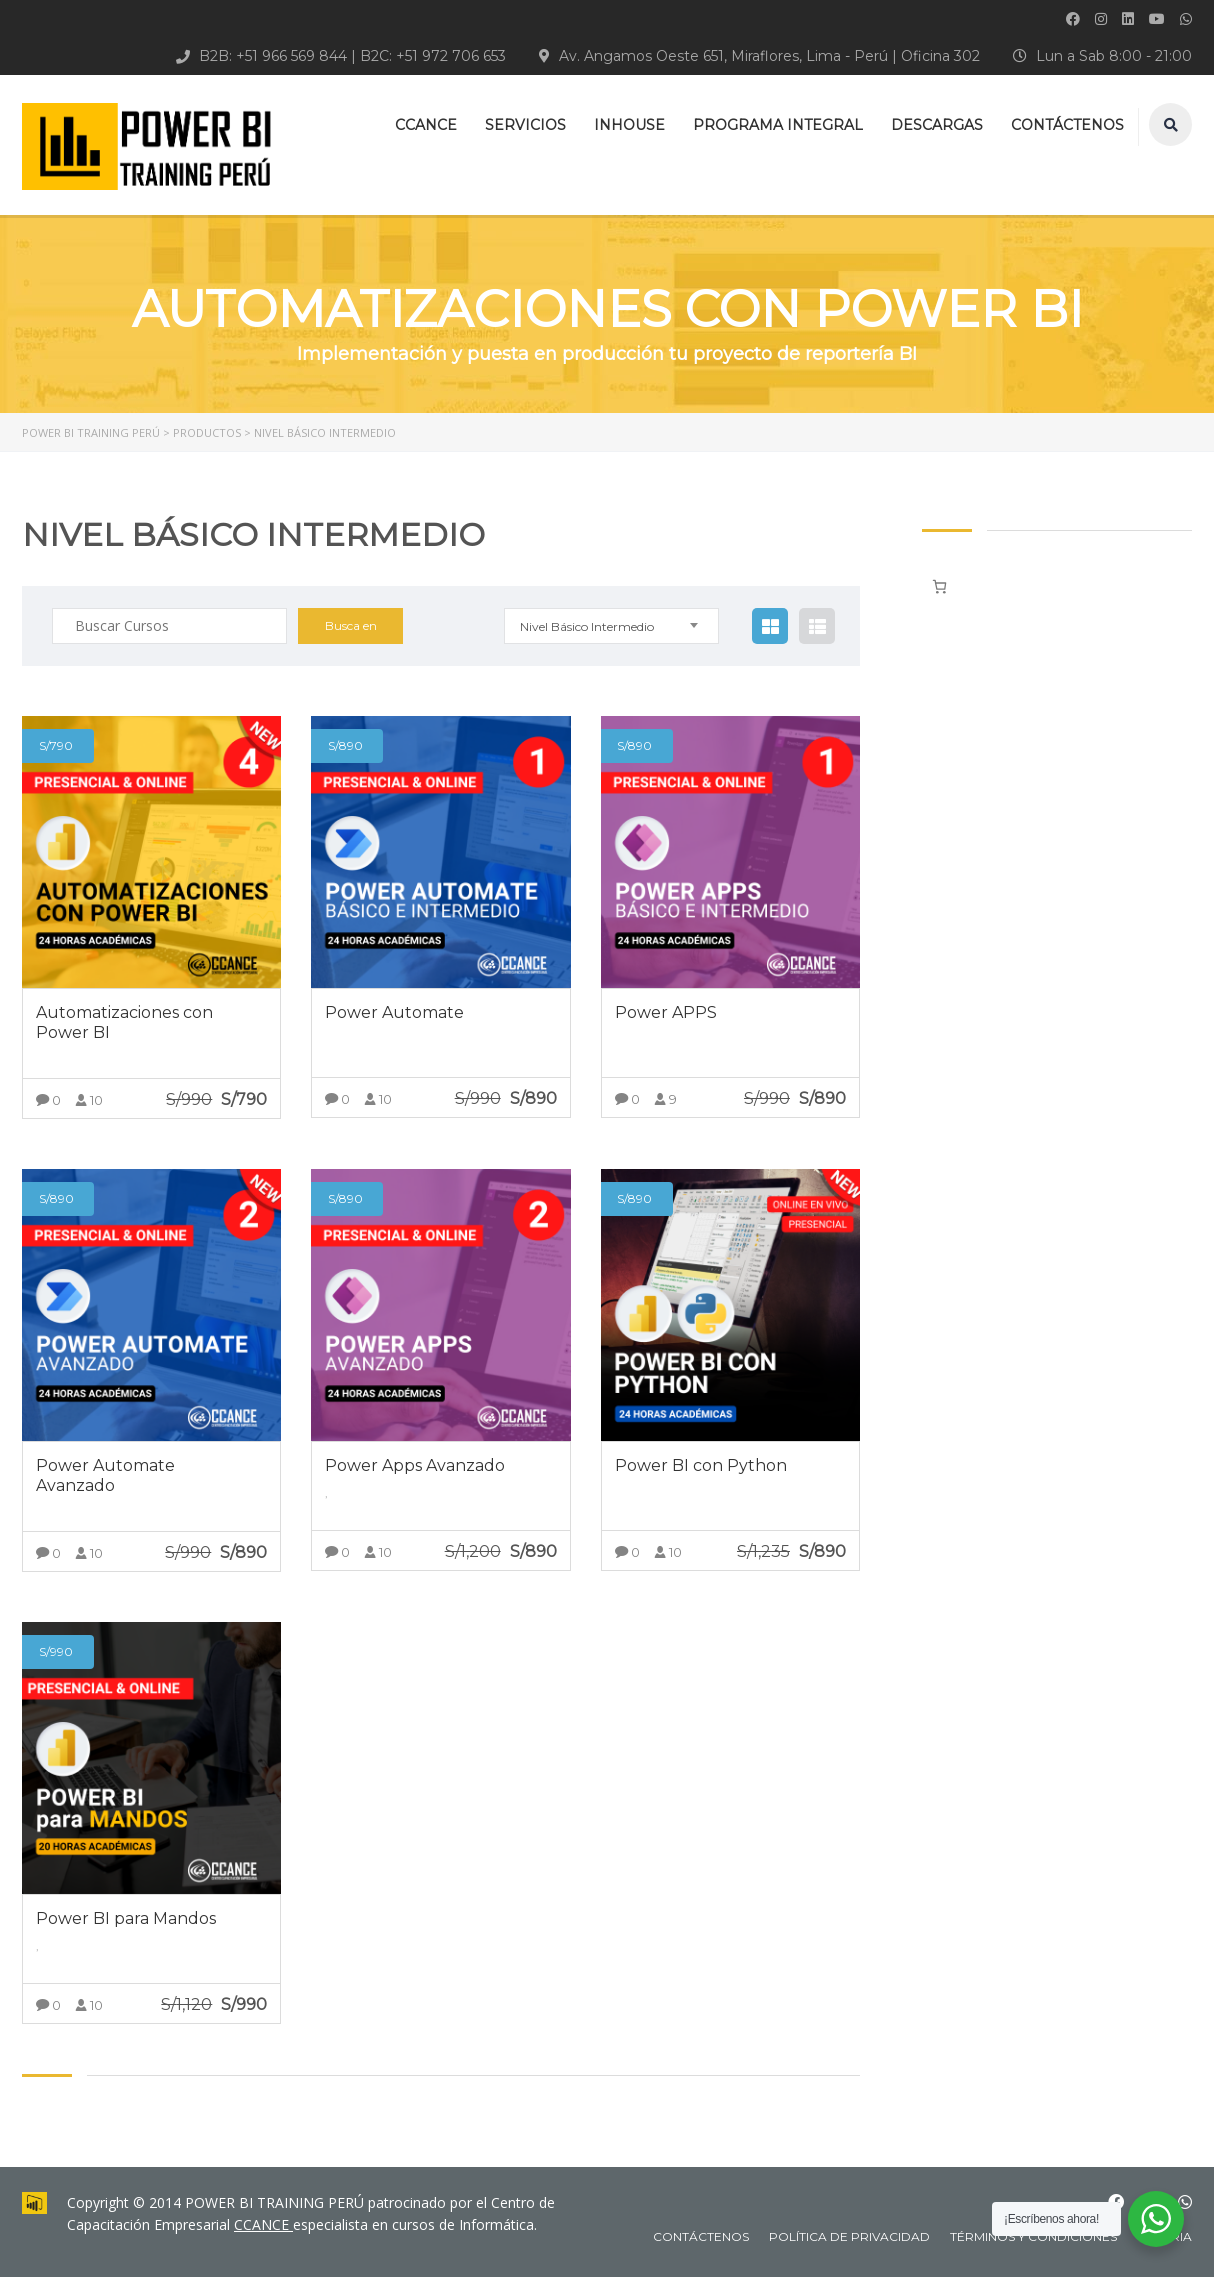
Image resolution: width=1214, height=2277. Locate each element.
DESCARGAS (937, 125)
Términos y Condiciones (1033, 2236)
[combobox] (611, 626)
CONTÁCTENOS (1067, 125)
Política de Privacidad (849, 2236)
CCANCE (426, 125)
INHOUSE (629, 125)
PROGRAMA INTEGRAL (778, 125)
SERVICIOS (525, 125)
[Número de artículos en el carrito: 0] (939, 586)
